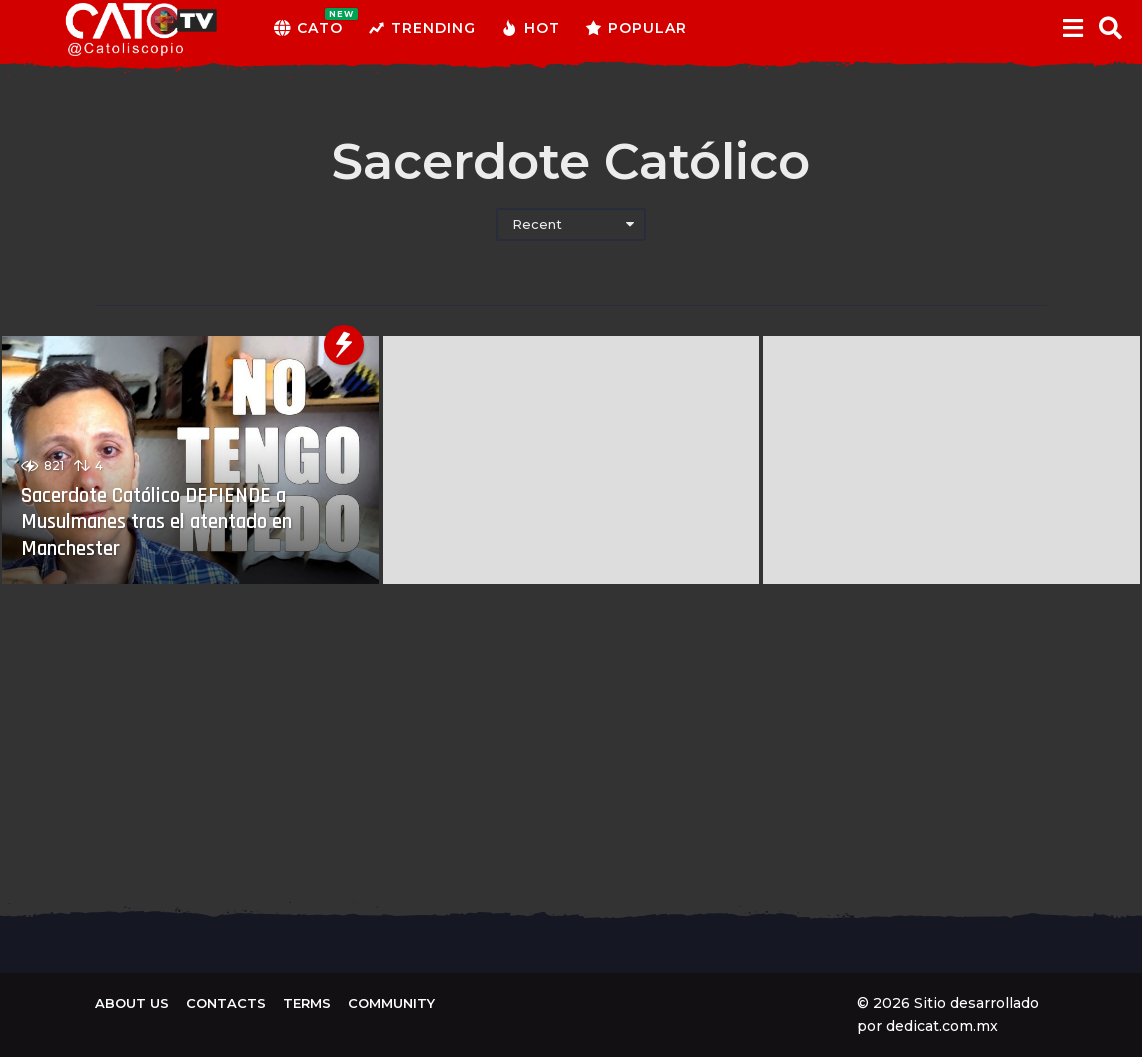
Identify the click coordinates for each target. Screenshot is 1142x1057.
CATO (308, 28)
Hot (530, 28)
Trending (422, 28)
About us (132, 1003)
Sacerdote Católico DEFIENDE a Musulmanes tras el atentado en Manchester (166, 522)
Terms (307, 1003)
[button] (1072, 28)
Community (391, 1003)
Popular (636, 28)
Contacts (226, 1003)
